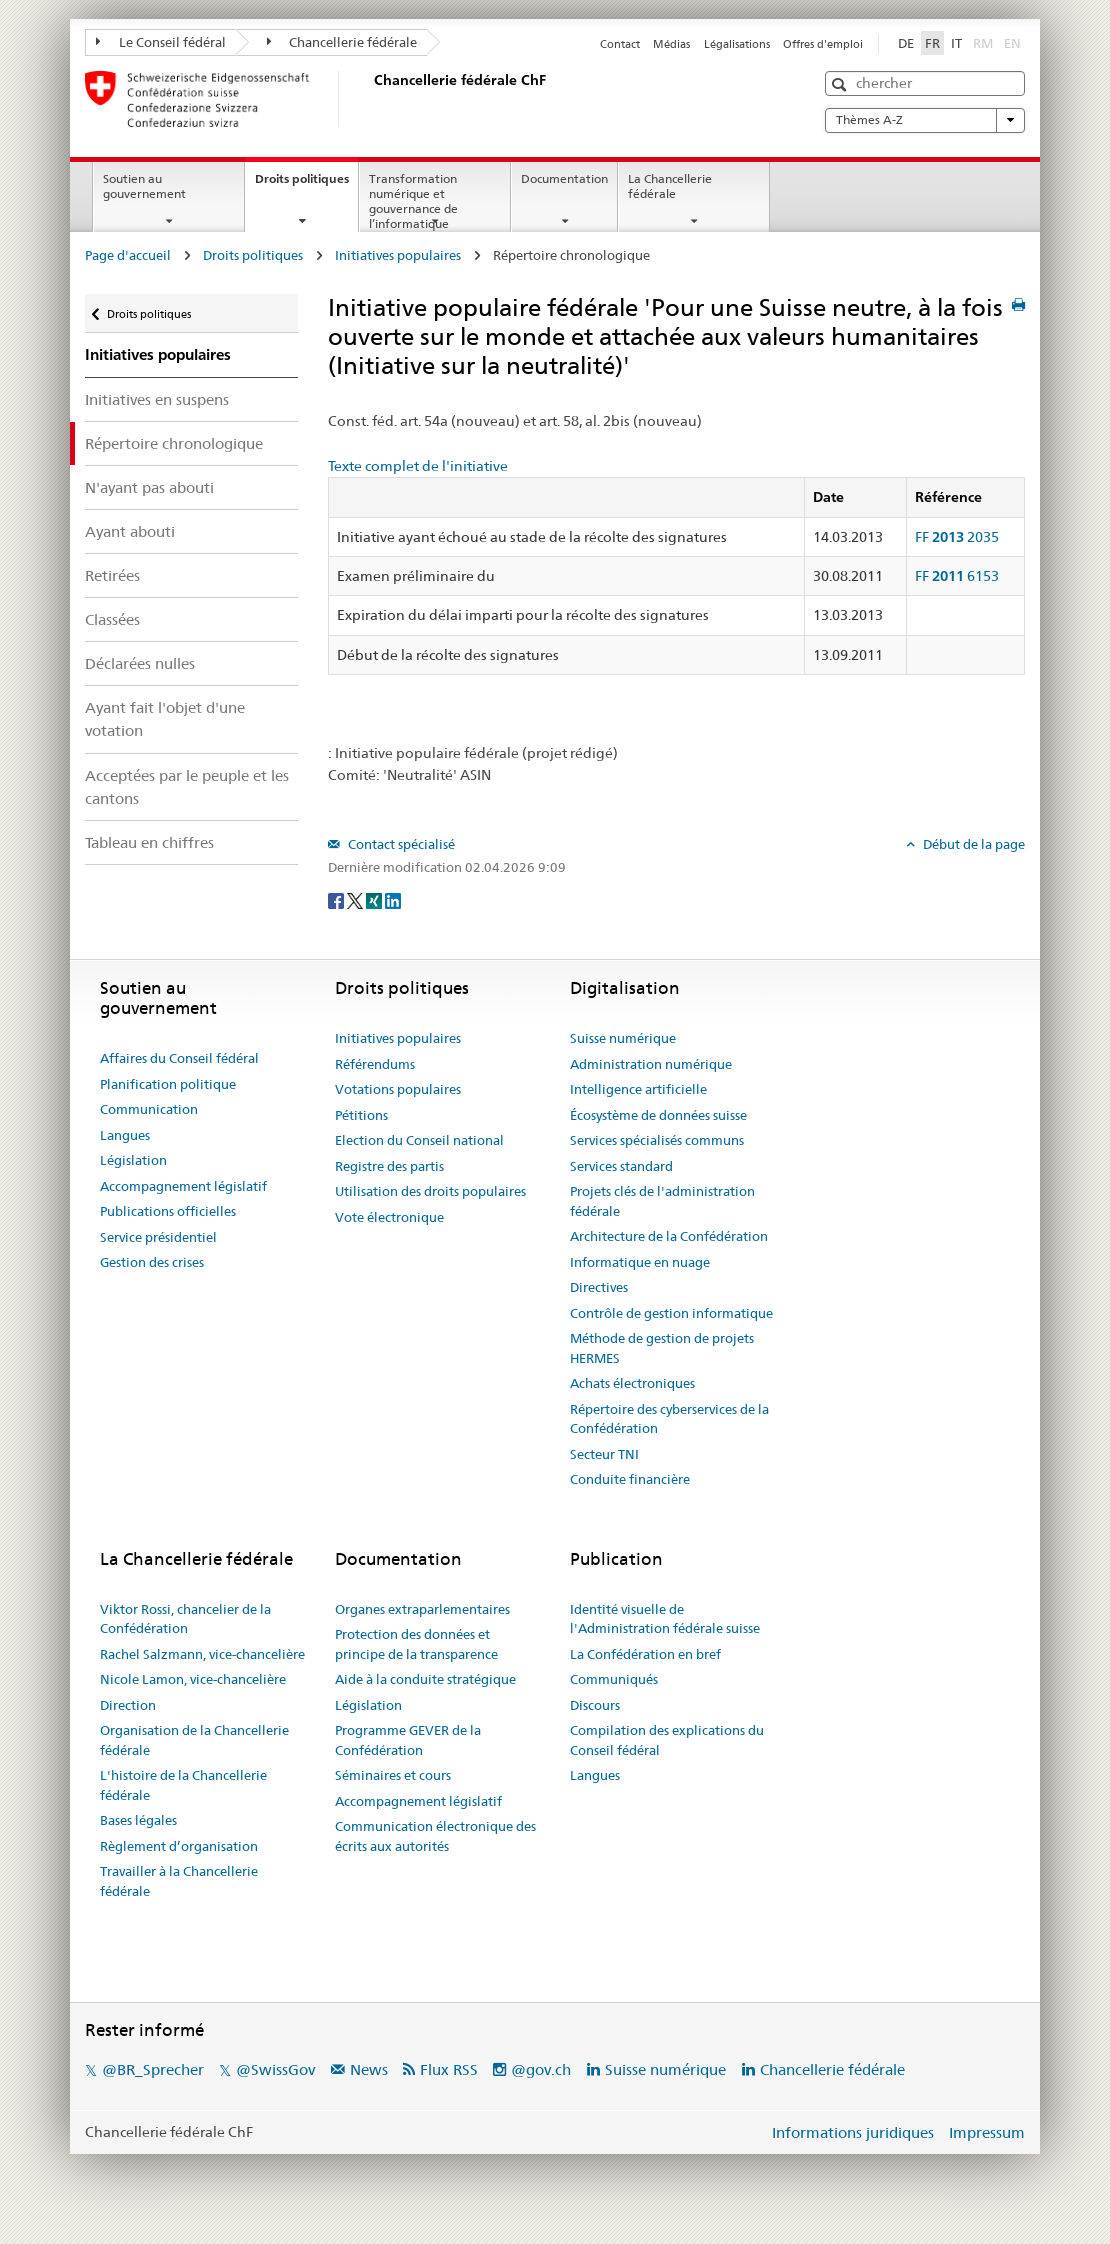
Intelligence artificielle (638, 1089)
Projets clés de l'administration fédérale (662, 1201)
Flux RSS (449, 2069)
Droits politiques (306, 185)
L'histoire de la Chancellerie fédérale (183, 1785)
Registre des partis (389, 1166)
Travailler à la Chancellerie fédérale (179, 1881)
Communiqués (614, 1679)
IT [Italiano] (956, 43)
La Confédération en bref (645, 1654)
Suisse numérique (623, 1038)
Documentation (564, 178)
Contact (620, 44)
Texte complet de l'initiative (418, 466)
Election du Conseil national (419, 1140)
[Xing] (375, 900)
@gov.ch (541, 2069)
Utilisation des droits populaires (430, 1191)
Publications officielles (168, 1211)
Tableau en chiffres (149, 842)
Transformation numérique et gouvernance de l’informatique (413, 200)
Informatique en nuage (640, 1262)
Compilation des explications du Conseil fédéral (667, 1740)
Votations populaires (398, 1089)
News (369, 2069)
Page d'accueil (128, 255)
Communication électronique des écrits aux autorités (435, 1836)
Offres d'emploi (823, 44)
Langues (125, 1135)
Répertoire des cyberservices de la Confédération (669, 1419)
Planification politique (168, 1084)
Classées (112, 619)
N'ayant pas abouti (149, 487)
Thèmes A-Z (925, 120)
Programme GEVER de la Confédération (408, 1740)
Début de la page (972, 844)
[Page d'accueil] (370, 99)
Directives (599, 1287)
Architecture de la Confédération (669, 1236)
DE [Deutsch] (906, 43)
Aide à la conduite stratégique (425, 1679)
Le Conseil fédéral (161, 42)
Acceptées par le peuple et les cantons (187, 787)
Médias (671, 44)
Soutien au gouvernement (144, 186)
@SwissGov (275, 2069)
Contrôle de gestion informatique (671, 1313)
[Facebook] (337, 900)
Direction (128, 1705)
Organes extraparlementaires (422, 1609)
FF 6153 (957, 576)
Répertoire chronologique (174, 443)
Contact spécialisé (400, 844)
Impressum (987, 2132)
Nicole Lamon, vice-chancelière (193, 1679)
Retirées (112, 575)
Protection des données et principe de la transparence (416, 1644)
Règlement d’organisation (179, 1846)
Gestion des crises (152, 1262)
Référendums (375, 1064)
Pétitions (361, 1115)
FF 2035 (957, 537)
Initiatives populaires (398, 255)
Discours (595, 1705)
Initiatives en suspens (157, 399)
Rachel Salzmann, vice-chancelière (202, 1654)
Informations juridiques (853, 2132)
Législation (133, 1160)
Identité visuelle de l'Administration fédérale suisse (665, 1619)
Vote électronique (389, 1217)
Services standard (621, 1166)
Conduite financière (630, 1479)
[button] (841, 84)
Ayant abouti (130, 531)
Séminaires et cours (393, 1775)
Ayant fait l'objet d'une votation (165, 719)
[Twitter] (356, 900)
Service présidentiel (158, 1237)
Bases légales (138, 1820)
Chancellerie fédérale (342, 42)
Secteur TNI (604, 1454)
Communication (149, 1109)
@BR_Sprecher (153, 2069)
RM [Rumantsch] (983, 43)
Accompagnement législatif (183, 1186)
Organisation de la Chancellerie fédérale (194, 1740)
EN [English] (1012, 43)
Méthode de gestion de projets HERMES (662, 1348)
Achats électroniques (632, 1383)
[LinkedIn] (393, 900)
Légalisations (737, 44)
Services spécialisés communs (657, 1140)
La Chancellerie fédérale (670, 186)
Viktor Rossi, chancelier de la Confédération (185, 1619)
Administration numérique (651, 1064)
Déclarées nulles (140, 663)
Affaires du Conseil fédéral (179, 1058)
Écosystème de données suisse (658, 1115)
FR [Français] (932, 43)
